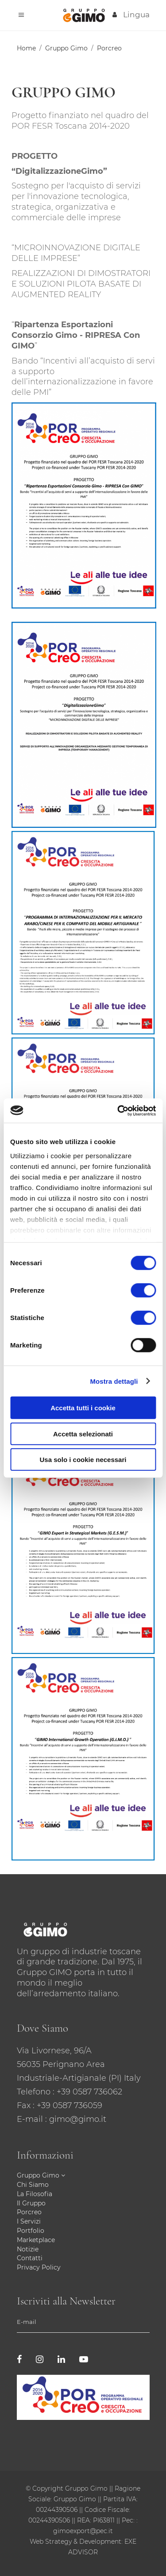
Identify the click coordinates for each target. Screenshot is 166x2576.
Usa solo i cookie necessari (83, 1459)
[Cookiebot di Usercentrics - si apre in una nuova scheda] (118, 1110)
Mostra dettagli (114, 1381)
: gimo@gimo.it (75, 2119)
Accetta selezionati (83, 1433)
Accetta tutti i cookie (83, 1408)
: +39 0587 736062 (87, 2092)
